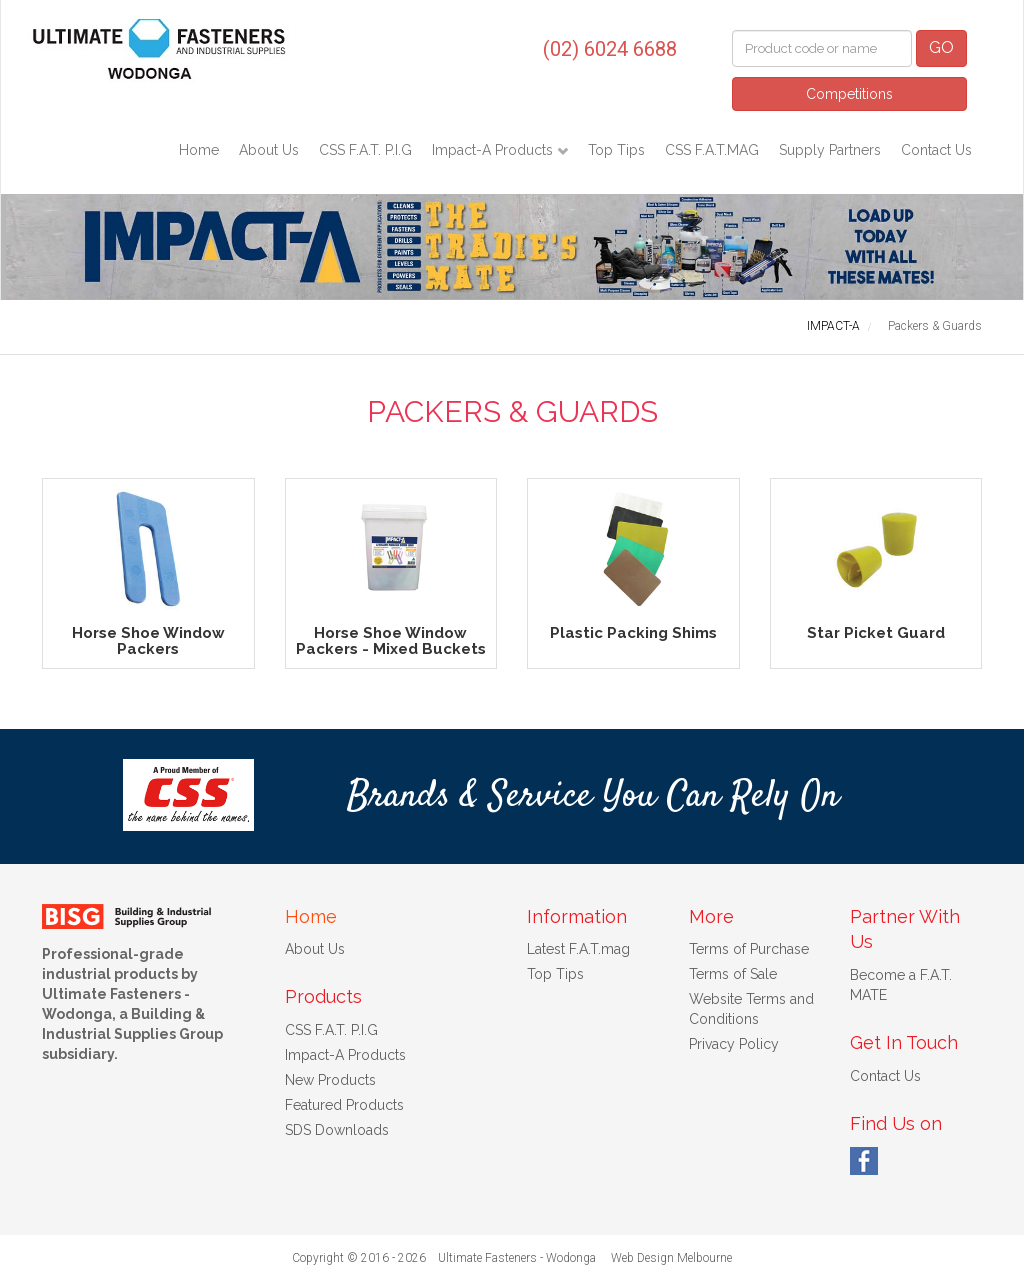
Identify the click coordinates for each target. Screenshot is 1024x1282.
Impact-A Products (494, 150)
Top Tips (616, 150)
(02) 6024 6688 (610, 49)
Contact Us (936, 150)
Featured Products (344, 1105)
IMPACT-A (833, 326)
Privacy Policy (734, 1044)
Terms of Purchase (749, 949)
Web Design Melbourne (671, 1258)
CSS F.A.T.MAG (712, 150)
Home (199, 150)
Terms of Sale (733, 974)
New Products (330, 1080)
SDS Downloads (337, 1130)
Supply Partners (830, 150)
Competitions (849, 94)
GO (941, 47)
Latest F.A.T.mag (578, 949)
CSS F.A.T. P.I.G (365, 150)
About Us (269, 150)
